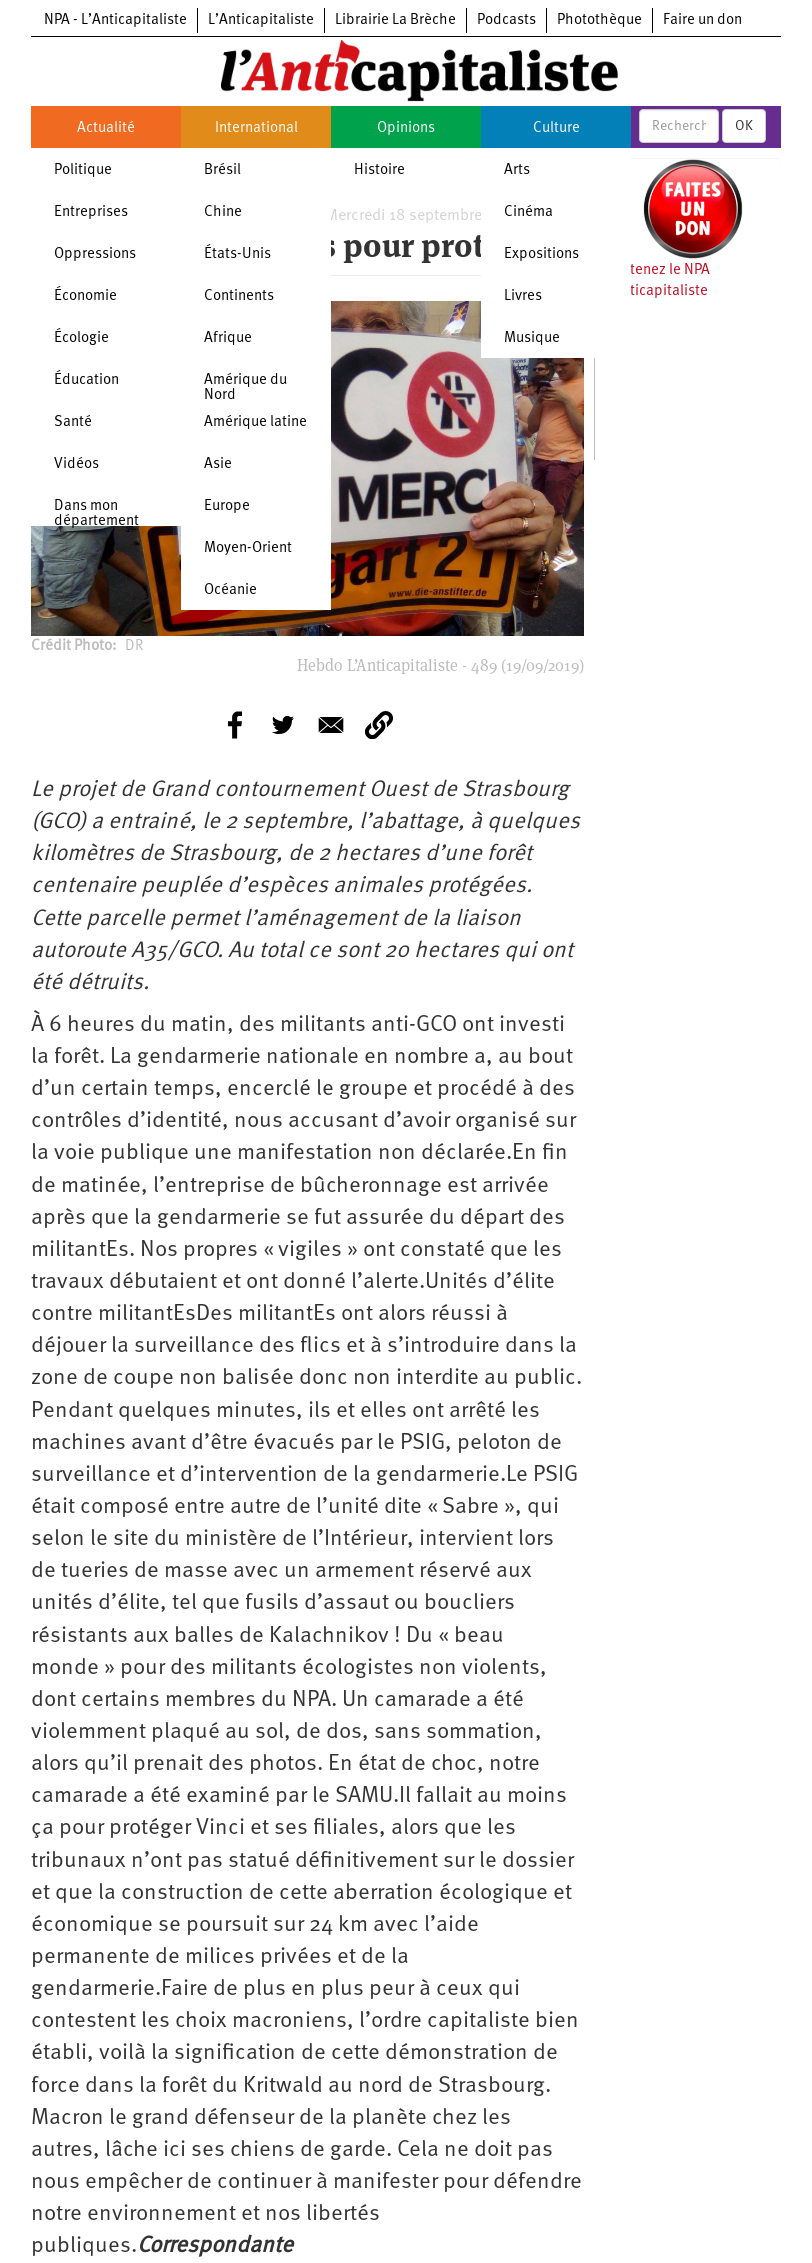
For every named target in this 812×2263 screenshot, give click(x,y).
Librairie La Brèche (395, 20)
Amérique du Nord (245, 388)
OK (744, 126)
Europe (227, 506)
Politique (83, 170)
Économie (85, 296)
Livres (523, 296)
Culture (556, 128)
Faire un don (702, 20)
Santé (73, 422)
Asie (218, 464)
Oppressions (95, 254)
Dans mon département (96, 514)
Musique (532, 338)
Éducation (86, 380)
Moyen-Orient (248, 548)
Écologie (81, 338)
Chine (223, 212)
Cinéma (528, 212)
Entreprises (91, 212)
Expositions (541, 254)
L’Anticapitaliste (261, 20)
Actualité (106, 128)
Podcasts (506, 20)
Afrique (228, 338)
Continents (239, 296)
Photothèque (599, 20)
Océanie (230, 590)
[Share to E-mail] (331, 725)
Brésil (222, 170)
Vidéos (76, 464)
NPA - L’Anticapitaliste (115, 20)
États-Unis (237, 254)
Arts (517, 170)
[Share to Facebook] (235, 725)
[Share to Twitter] (283, 725)
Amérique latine (255, 422)
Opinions (406, 128)
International (256, 128)
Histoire (379, 170)
